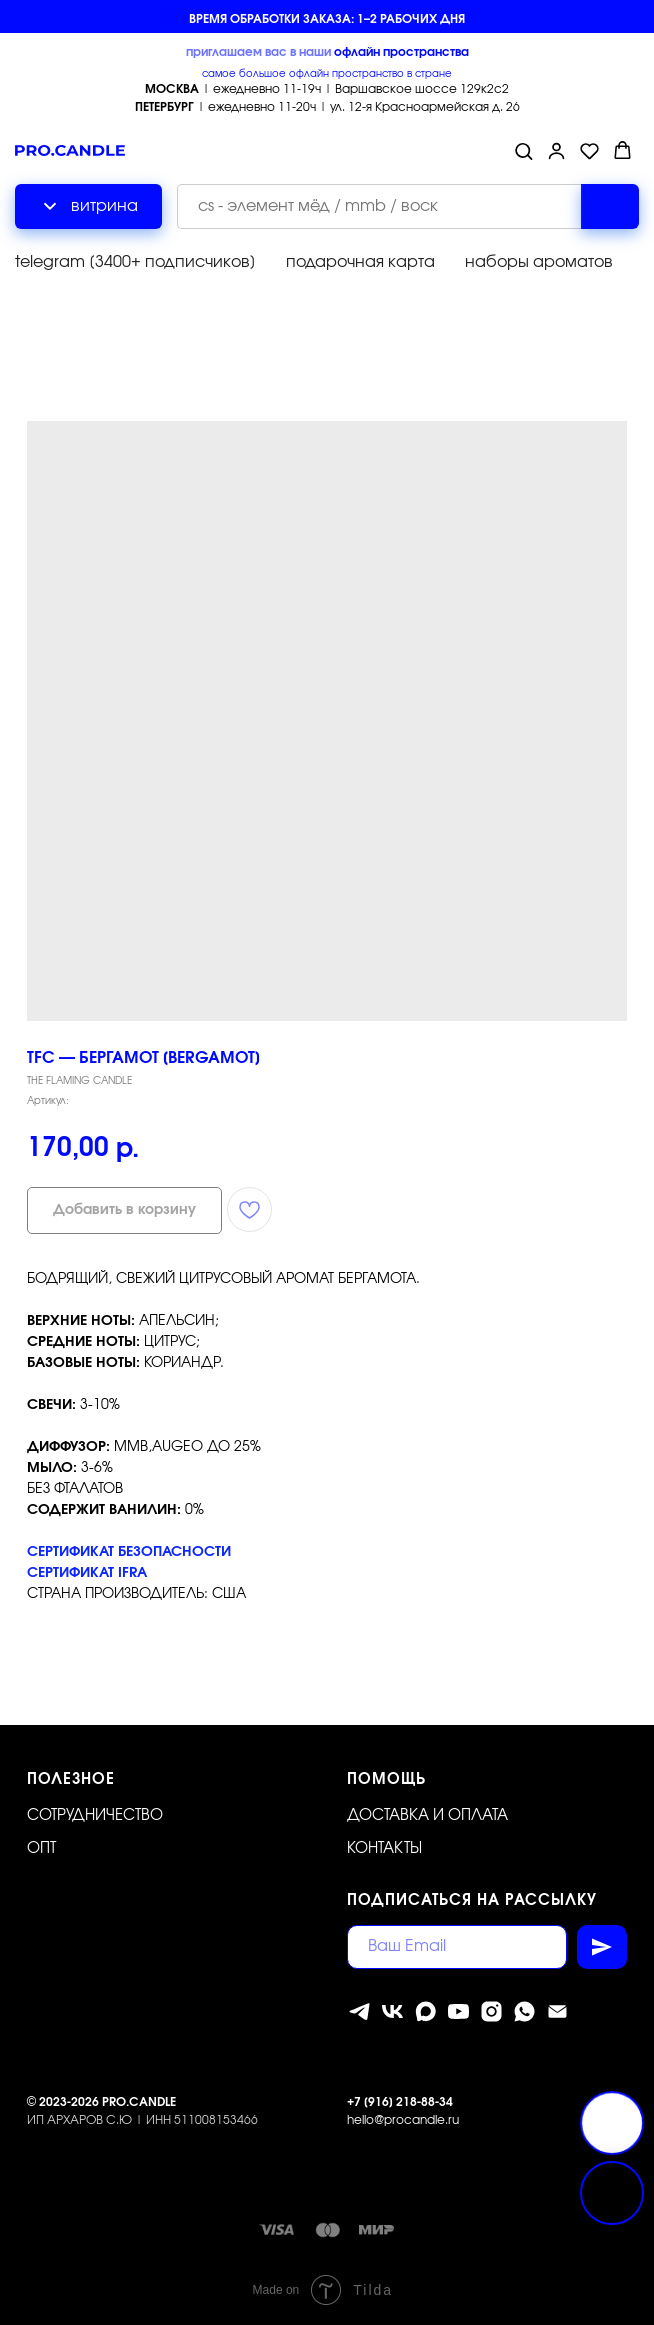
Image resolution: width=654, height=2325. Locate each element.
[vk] (392, 2011)
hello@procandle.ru (403, 2120)
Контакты (384, 1848)
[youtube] (458, 2011)
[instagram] (491, 2011)
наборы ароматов (539, 262)
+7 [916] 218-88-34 (400, 2102)
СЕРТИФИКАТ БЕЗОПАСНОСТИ (129, 1552)
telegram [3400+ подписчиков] (135, 262)
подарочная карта (360, 262)
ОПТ (41, 1848)
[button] (523, 150)
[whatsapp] (524, 2011)
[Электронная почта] (557, 2011)
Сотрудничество (95, 1815)
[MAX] (425, 2011)
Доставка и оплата (427, 1815)
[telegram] (359, 2011)
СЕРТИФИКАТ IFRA (87, 1573)
